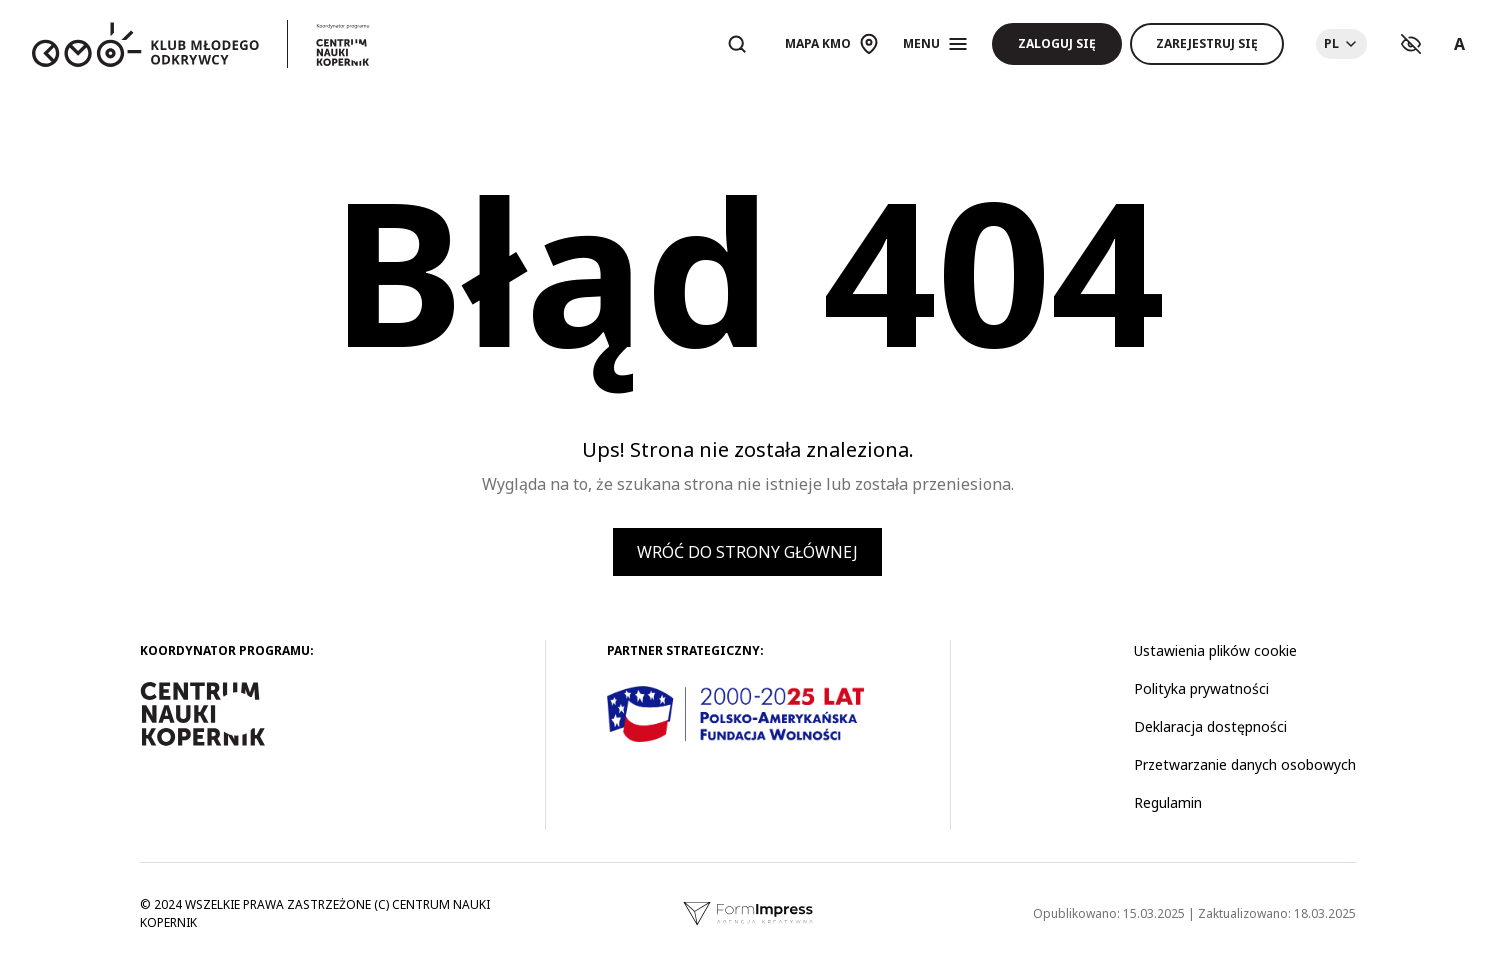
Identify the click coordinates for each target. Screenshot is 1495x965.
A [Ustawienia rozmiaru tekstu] (1459, 44)
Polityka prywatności (1201, 688)
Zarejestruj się (1207, 43)
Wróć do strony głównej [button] (747, 552)
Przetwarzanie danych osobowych (1245, 764)
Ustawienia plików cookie (1215, 650)
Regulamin (1168, 802)
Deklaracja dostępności (1210, 726)
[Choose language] (1341, 44)
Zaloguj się (1057, 43)
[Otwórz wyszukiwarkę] (737, 44)
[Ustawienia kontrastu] (1411, 44)
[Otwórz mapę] (832, 44)
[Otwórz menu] (935, 44)
